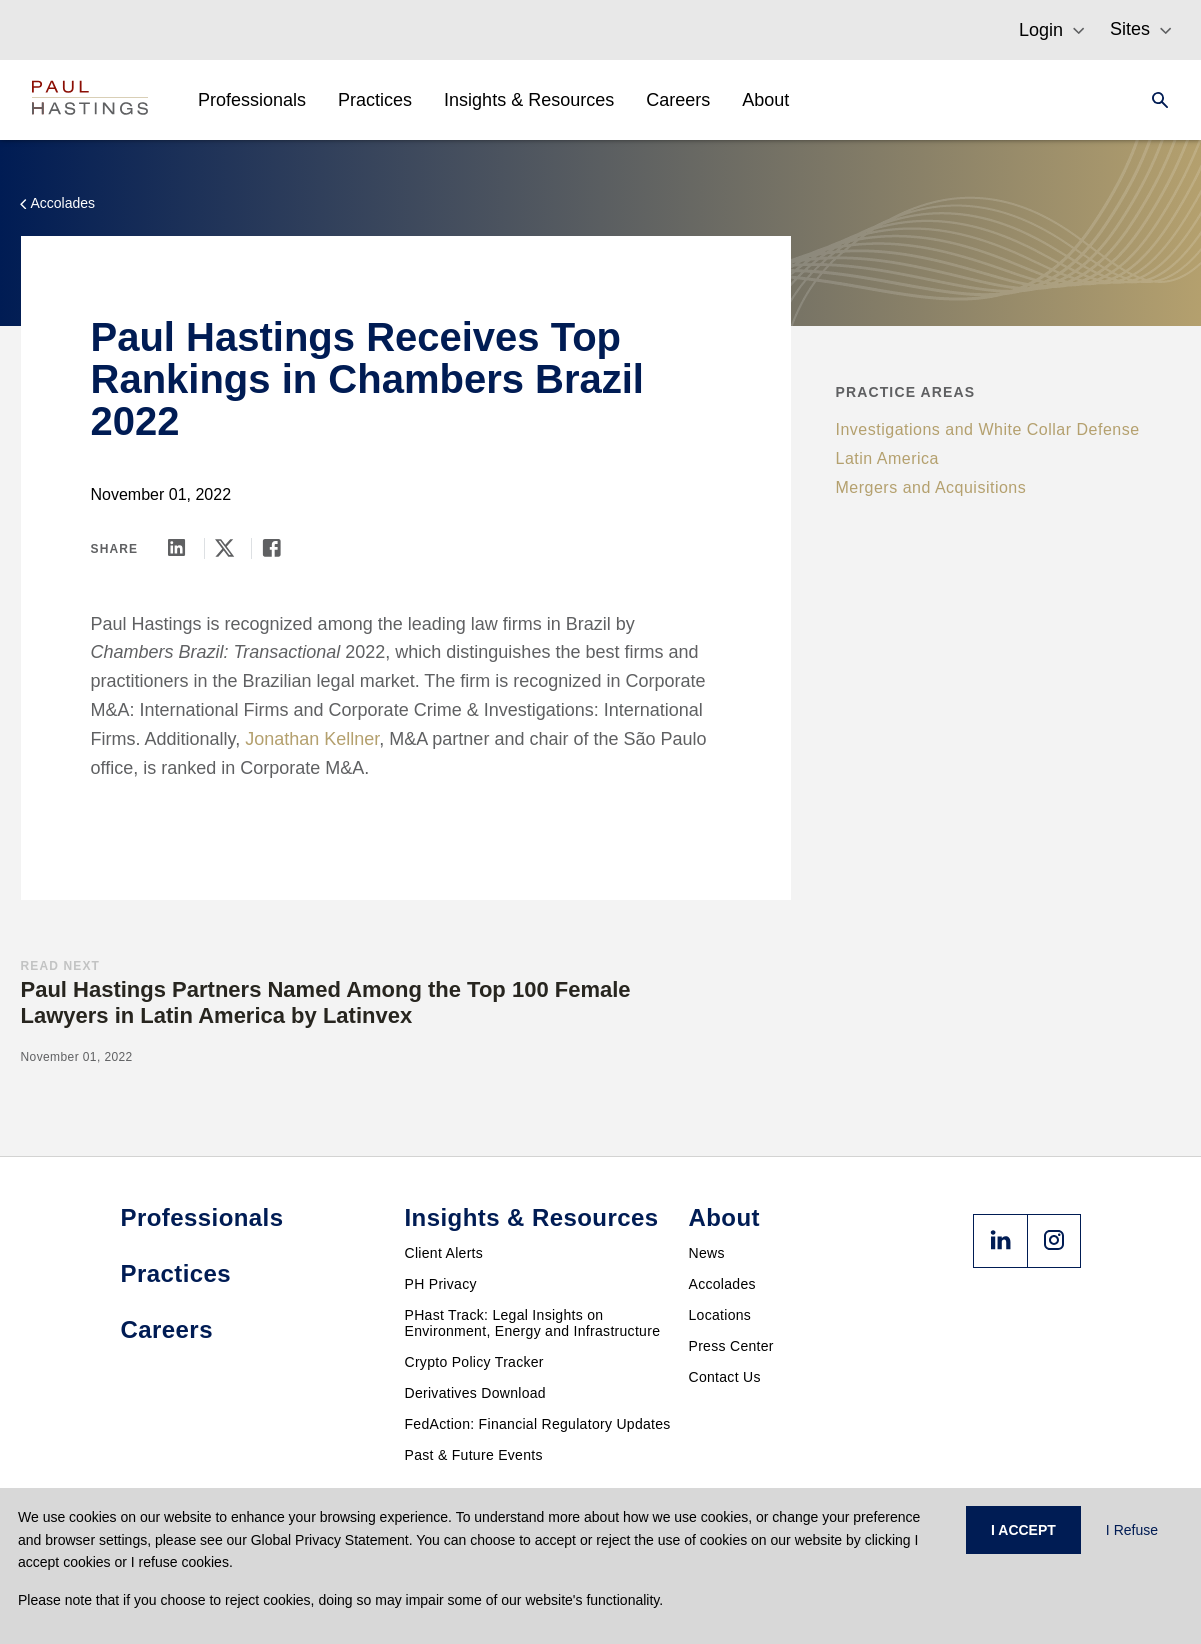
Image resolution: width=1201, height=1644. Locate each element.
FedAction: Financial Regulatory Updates (538, 1424)
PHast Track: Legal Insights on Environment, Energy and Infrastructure (533, 1323)
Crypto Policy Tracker (474, 1362)
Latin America (887, 458)
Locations (720, 1315)
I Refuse (1132, 1530)
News (707, 1253)
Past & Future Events (474, 1455)
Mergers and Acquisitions (931, 487)
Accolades (722, 1284)
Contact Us (725, 1377)
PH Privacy (441, 1284)
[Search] (1154, 100)
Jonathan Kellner (312, 739)
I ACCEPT (1023, 1530)
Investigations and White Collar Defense (988, 429)
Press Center (731, 1346)
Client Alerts (444, 1253)
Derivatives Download (475, 1393)
